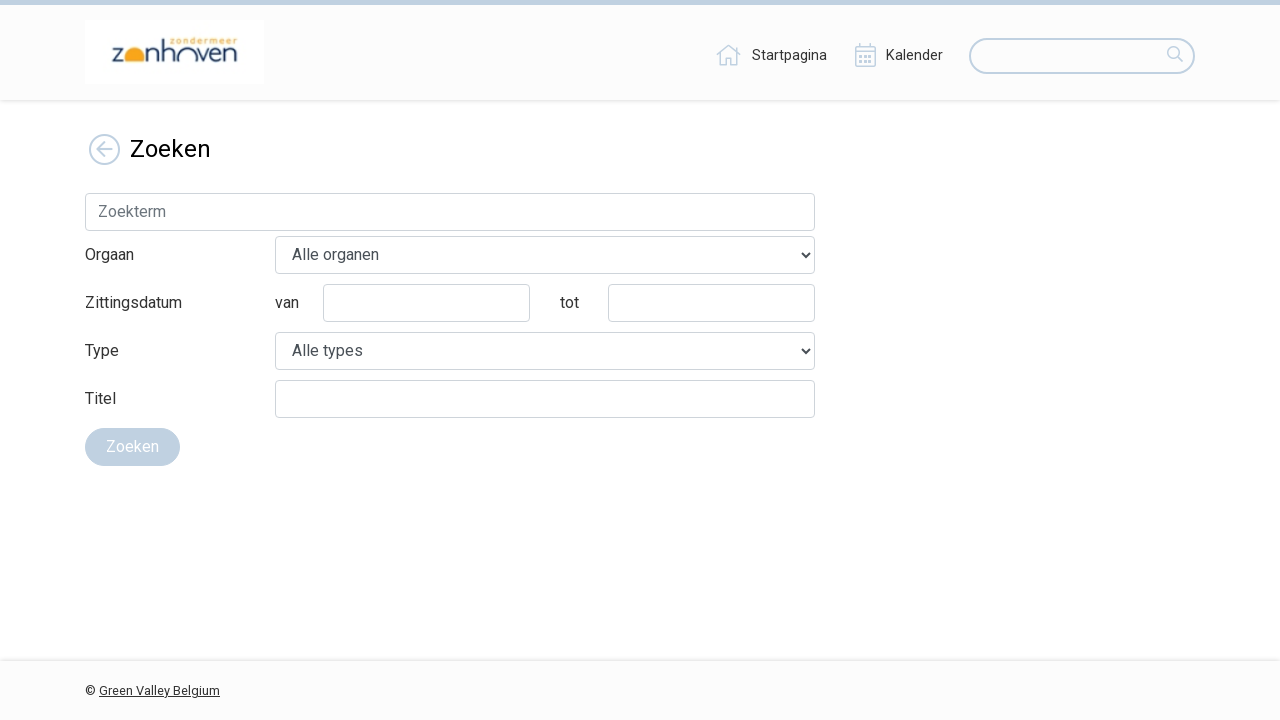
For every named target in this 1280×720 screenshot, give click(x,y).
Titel (100, 398)
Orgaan (109, 254)
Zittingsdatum (133, 302)
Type (102, 350)
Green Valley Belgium (159, 690)
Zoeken (132, 446)
